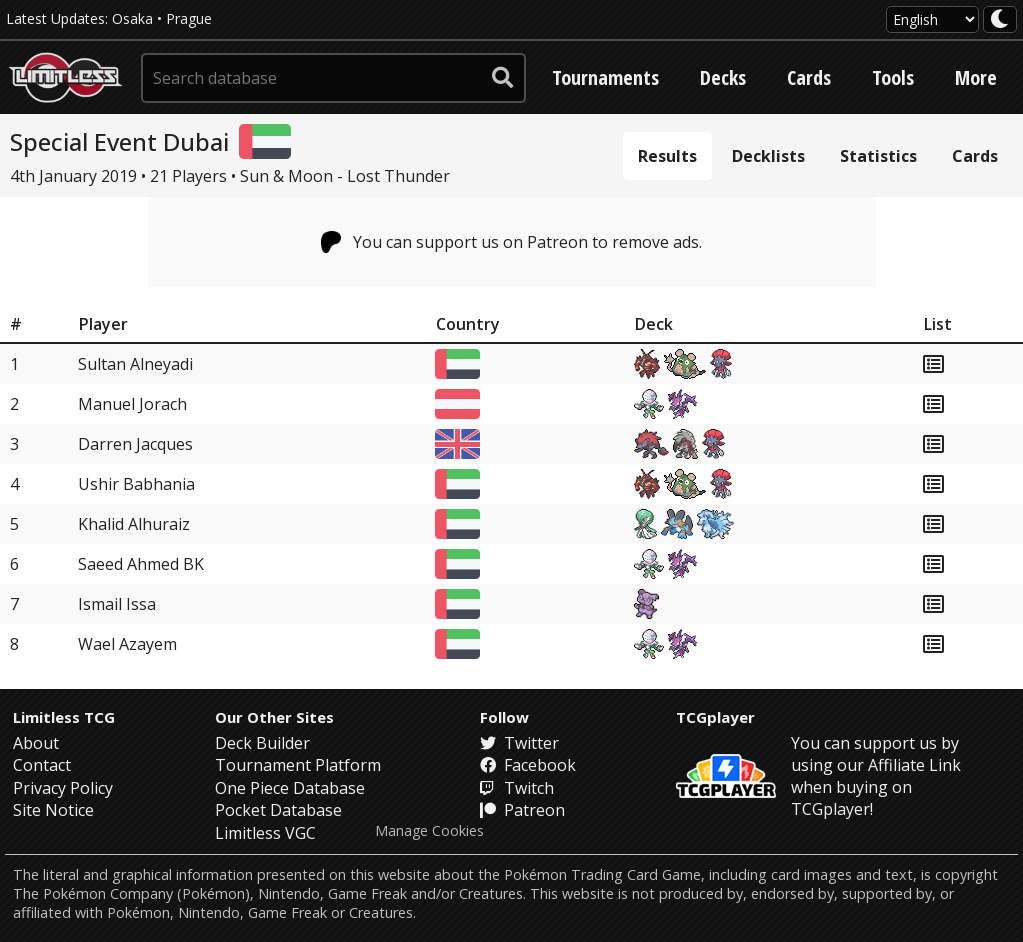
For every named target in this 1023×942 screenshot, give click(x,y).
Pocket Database (278, 810)
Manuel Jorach (132, 404)
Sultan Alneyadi (135, 364)
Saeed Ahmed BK (141, 564)
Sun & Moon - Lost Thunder (345, 176)
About (36, 743)
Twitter (519, 743)
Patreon (522, 810)
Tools (893, 77)
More (976, 77)
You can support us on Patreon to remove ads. (511, 242)
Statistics (878, 156)
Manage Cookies (429, 831)
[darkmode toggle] (1000, 19)
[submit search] (503, 78)
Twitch (517, 788)
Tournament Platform (298, 765)
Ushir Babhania (136, 484)
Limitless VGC (265, 833)
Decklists (768, 156)
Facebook (528, 765)
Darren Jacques (135, 444)
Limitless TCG (64, 717)
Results (667, 156)
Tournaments (605, 77)
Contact (42, 765)
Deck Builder (262, 743)
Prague (189, 18)
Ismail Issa (117, 604)
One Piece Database (290, 788)
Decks (723, 77)
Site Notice (53, 810)
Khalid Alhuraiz (134, 524)
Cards (809, 77)
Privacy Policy (63, 788)
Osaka (132, 18)
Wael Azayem (127, 644)
